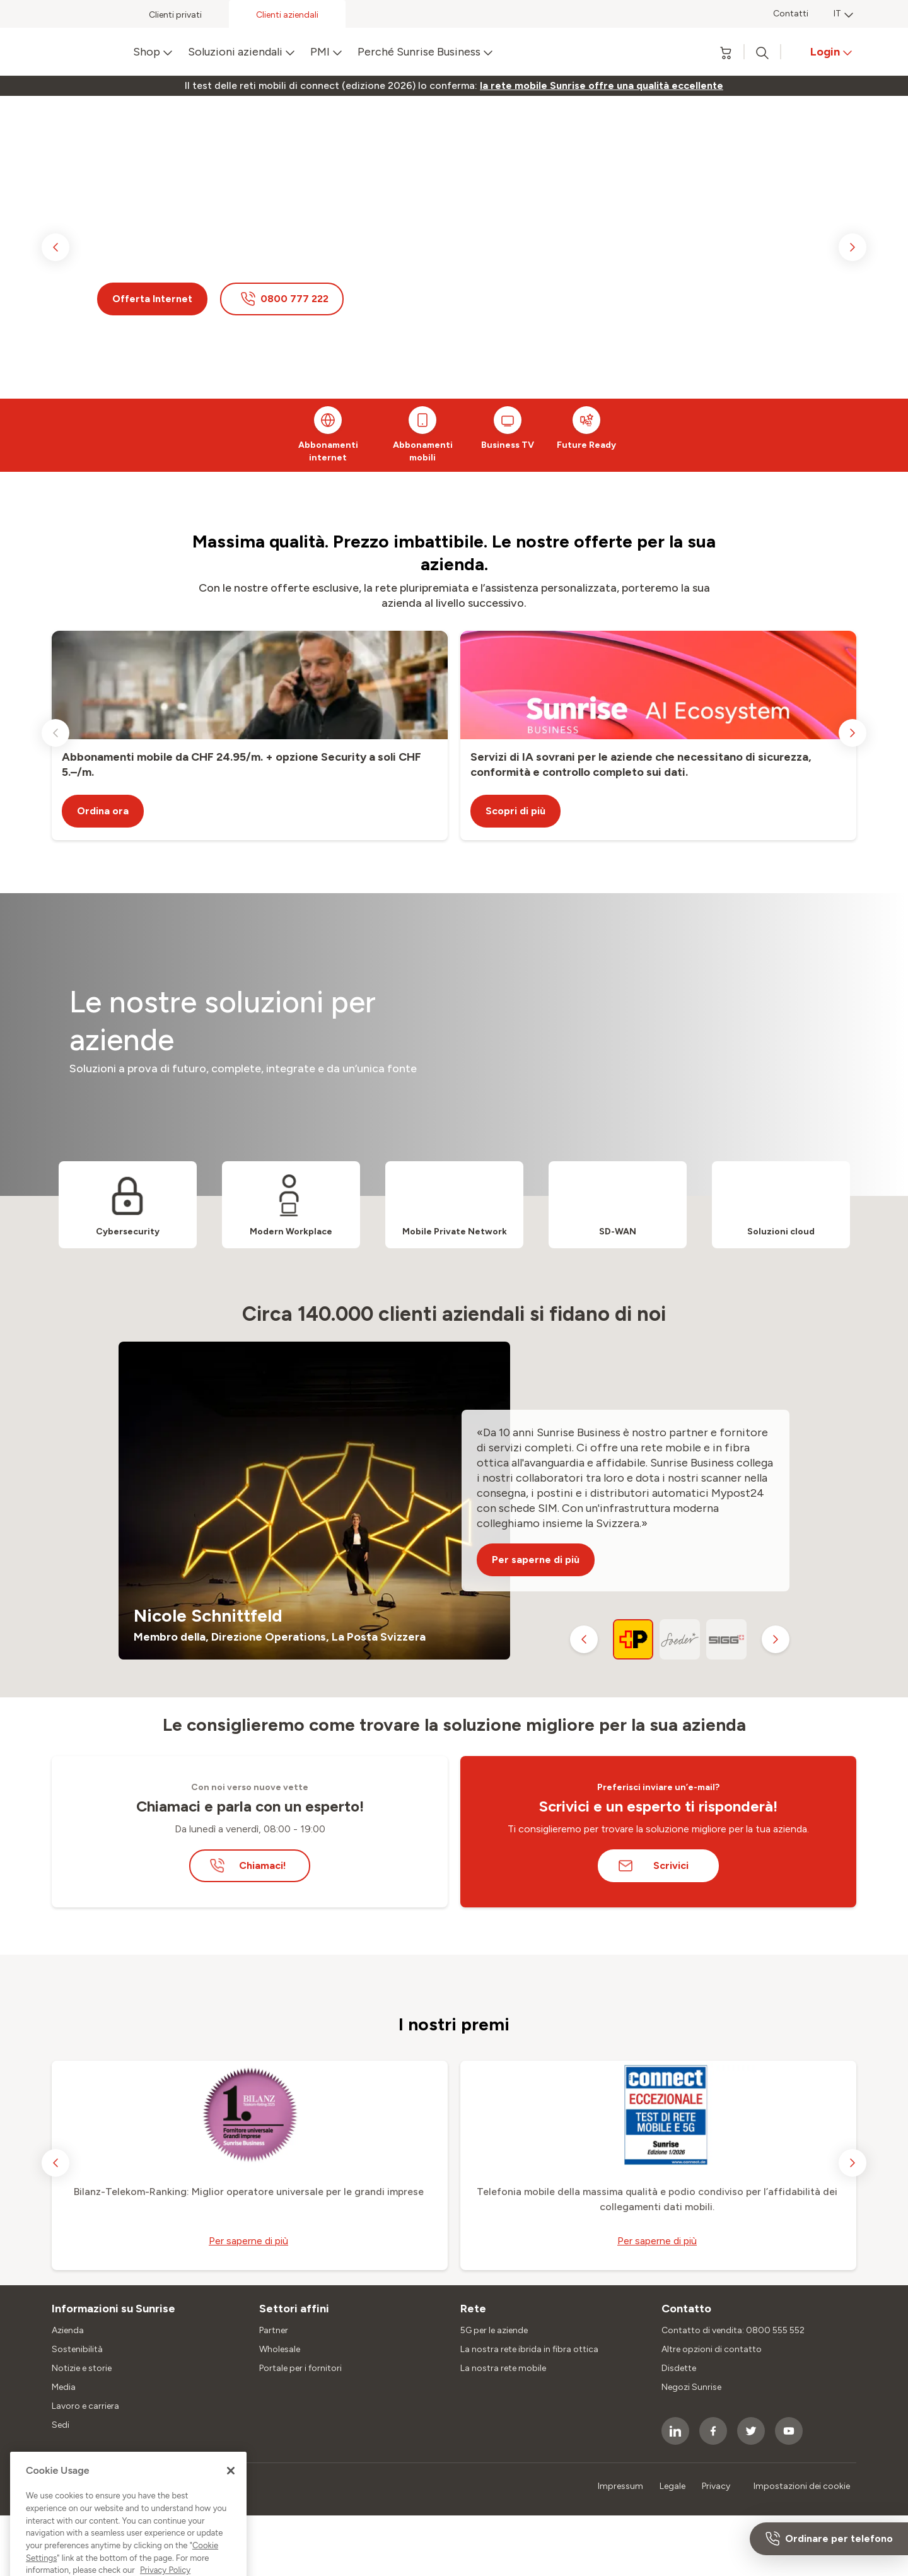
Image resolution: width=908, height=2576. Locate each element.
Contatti (790, 13)
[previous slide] (55, 247)
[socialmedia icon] (675, 2431)
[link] (601, 85)
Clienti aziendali (287, 14)
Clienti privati (175, 14)
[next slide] (852, 247)
